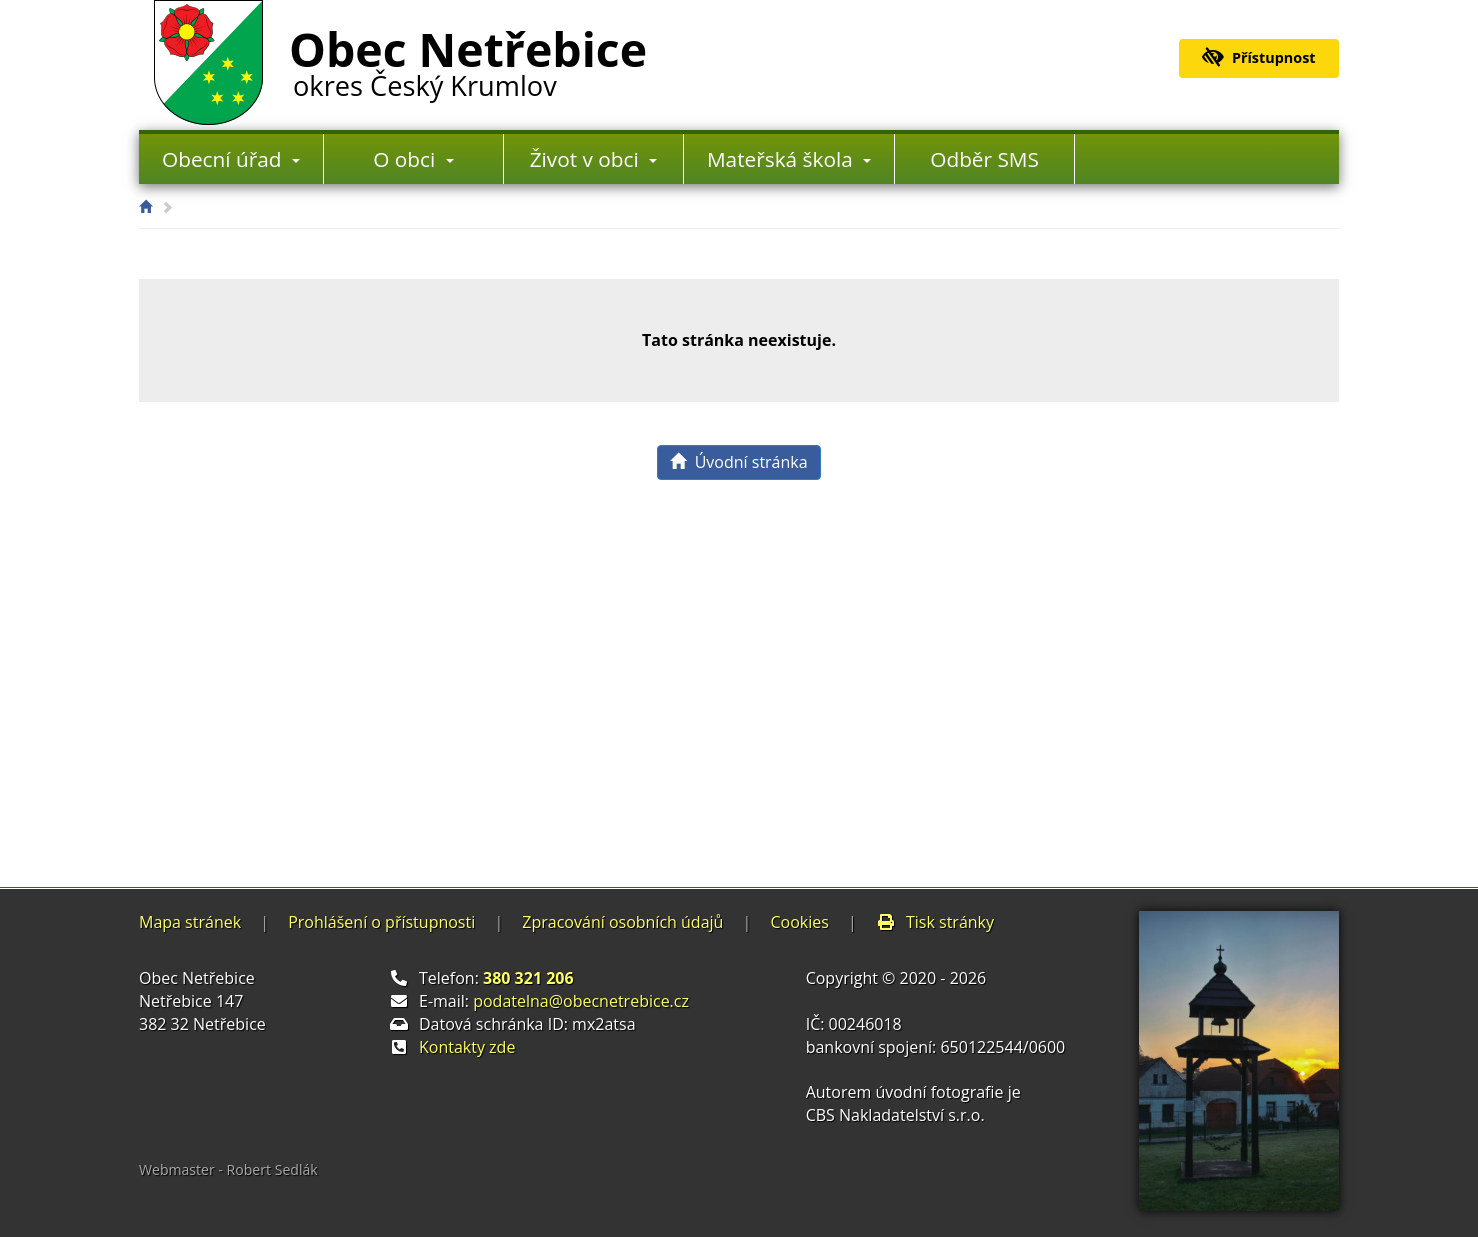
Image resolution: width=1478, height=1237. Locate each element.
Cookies (799, 922)
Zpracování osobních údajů (622, 922)
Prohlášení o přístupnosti (381, 922)
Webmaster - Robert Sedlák (228, 1169)
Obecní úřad (231, 159)
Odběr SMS (984, 159)
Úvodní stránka (738, 462)
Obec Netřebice (468, 59)
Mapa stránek (190, 922)
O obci (413, 159)
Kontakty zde (467, 1047)
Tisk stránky (935, 922)
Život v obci (594, 159)
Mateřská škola (789, 159)
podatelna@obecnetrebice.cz (581, 1001)
